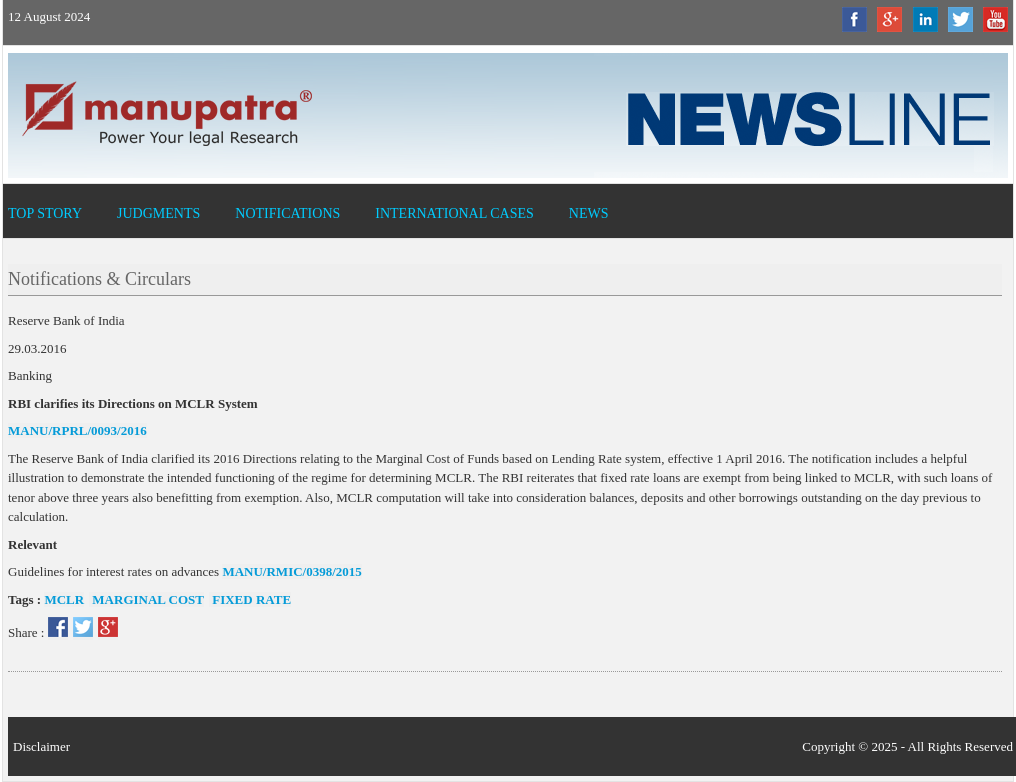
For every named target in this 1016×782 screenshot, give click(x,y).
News (589, 213)
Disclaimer (41, 746)
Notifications (287, 213)
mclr (64, 599)
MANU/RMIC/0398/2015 (291, 571)
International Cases (454, 213)
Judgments (158, 213)
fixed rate (250, 599)
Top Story (45, 213)
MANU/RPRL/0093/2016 (77, 430)
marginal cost (146, 599)
